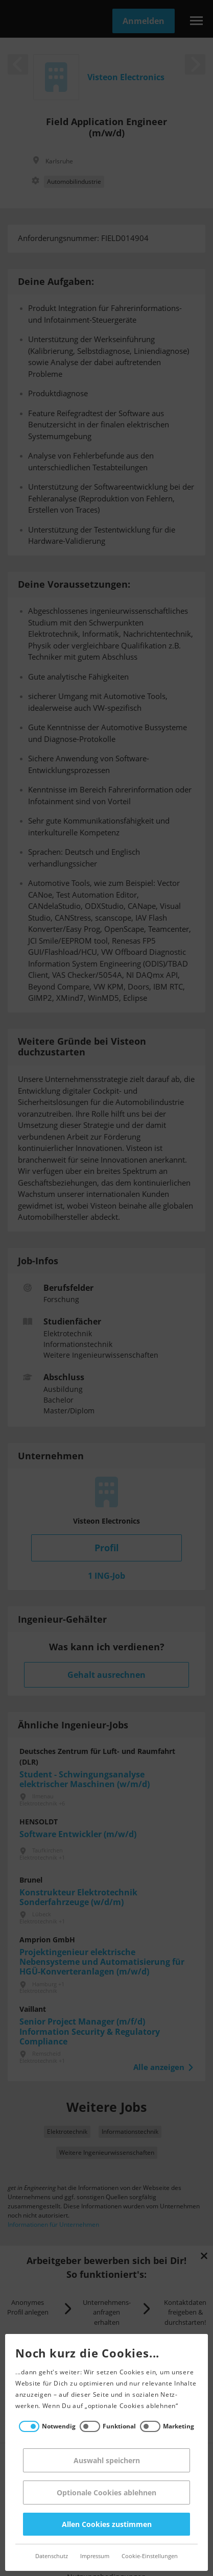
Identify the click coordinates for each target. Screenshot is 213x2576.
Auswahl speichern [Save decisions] (101, 2460)
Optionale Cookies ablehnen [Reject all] (102, 2492)
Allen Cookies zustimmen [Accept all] (102, 2524)
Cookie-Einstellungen (145, 2556)
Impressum (90, 2556)
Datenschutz (47, 2556)
